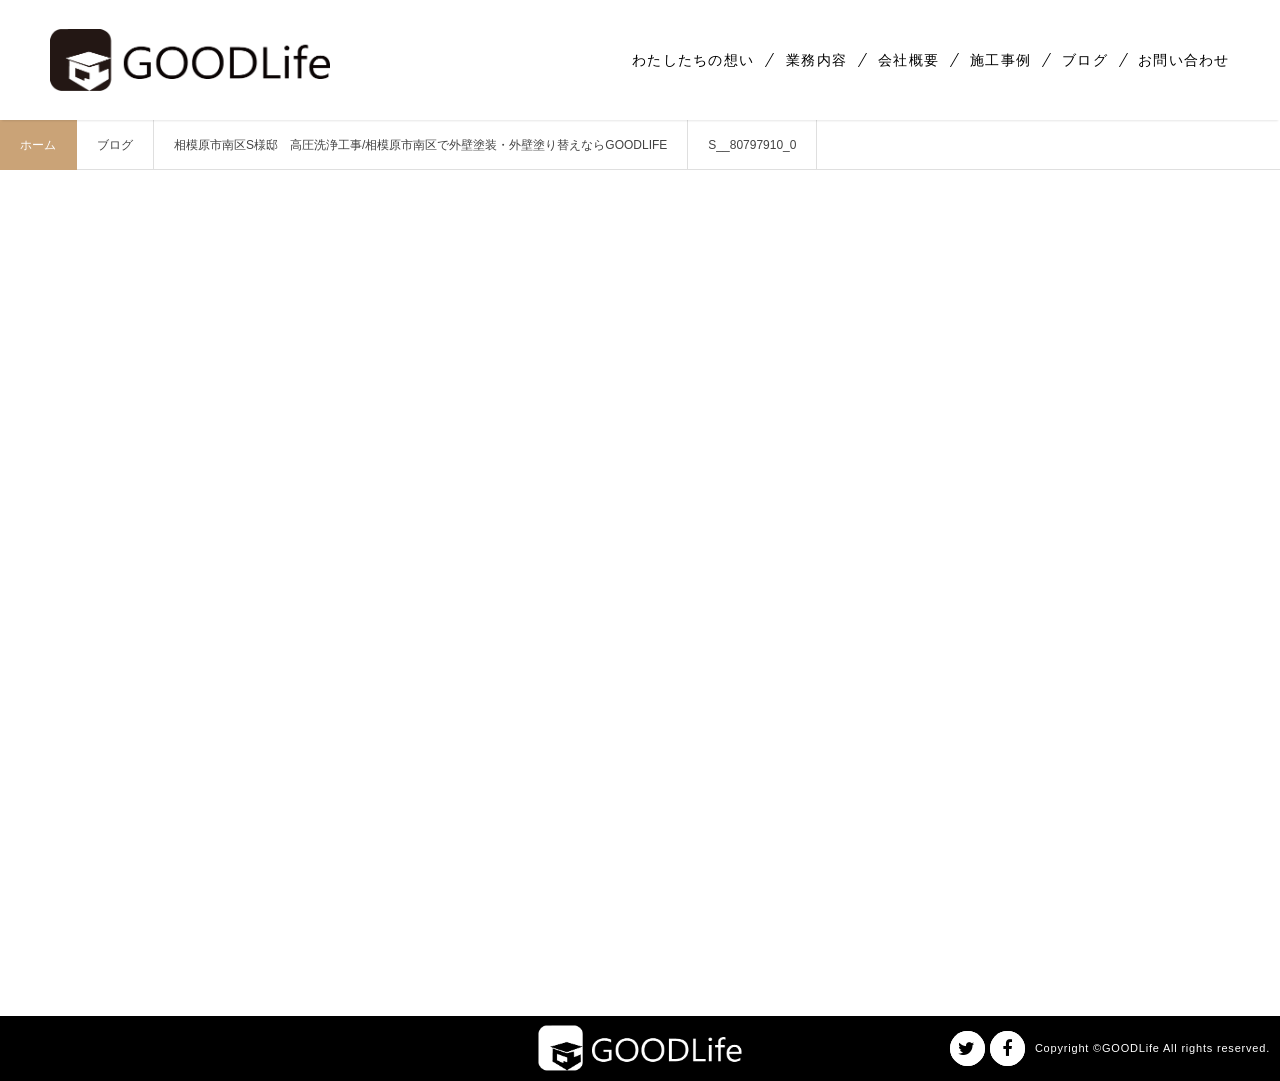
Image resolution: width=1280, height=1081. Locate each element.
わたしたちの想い (693, 60)
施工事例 (1000, 60)
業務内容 (816, 60)
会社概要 (908, 60)
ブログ (1085, 60)
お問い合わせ (1184, 60)
